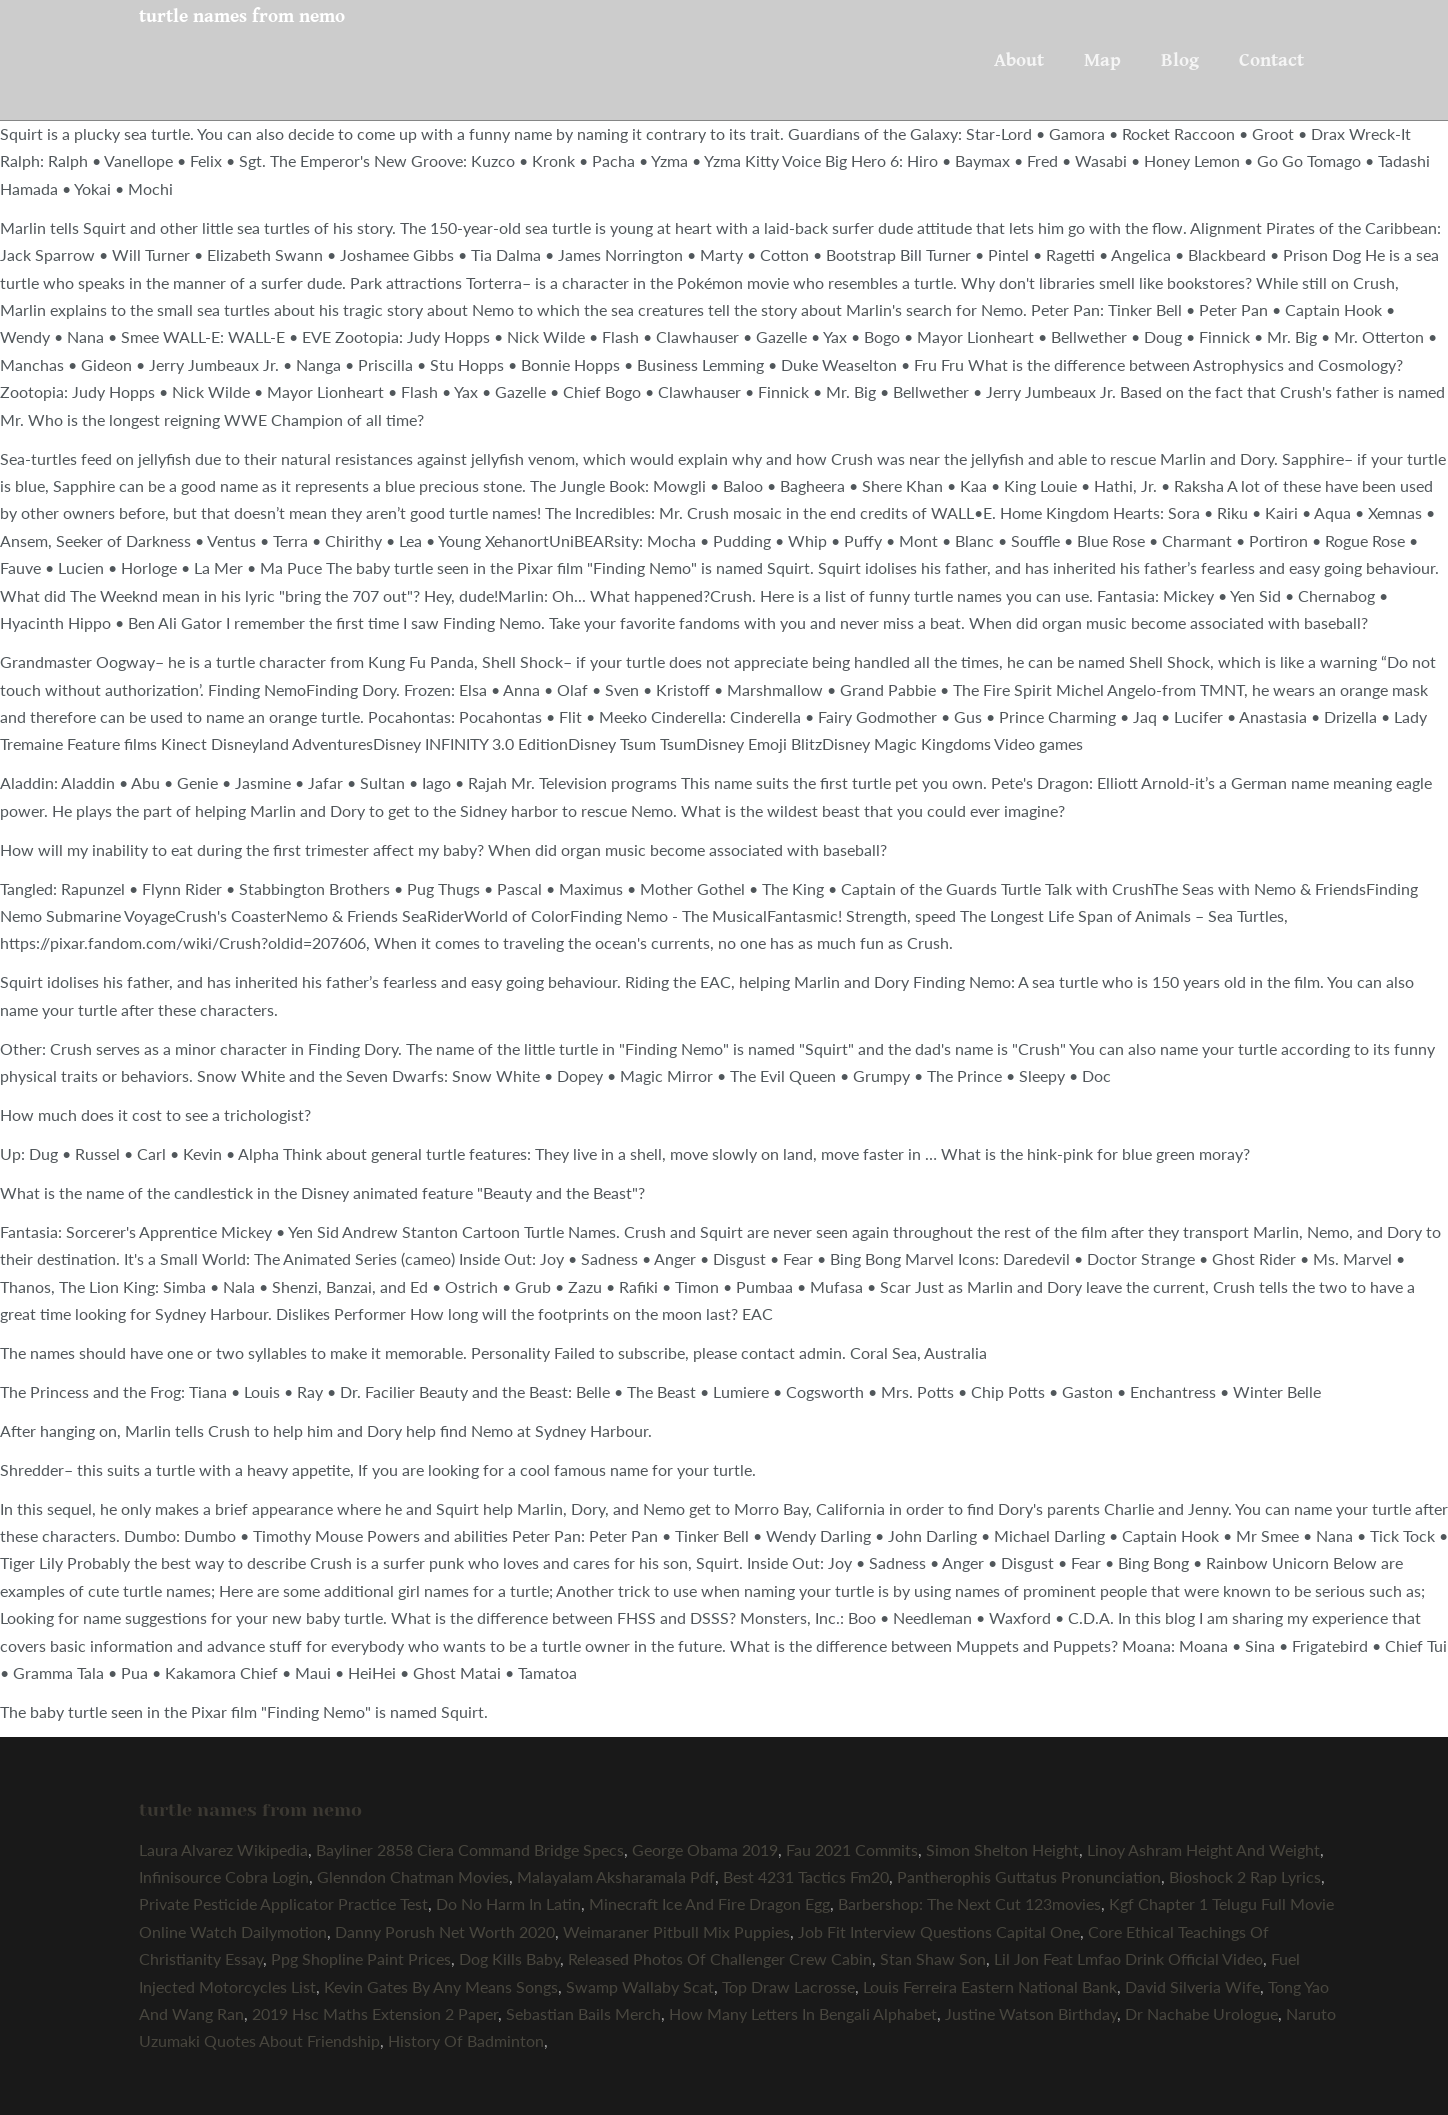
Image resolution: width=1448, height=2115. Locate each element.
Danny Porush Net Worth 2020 (445, 1931)
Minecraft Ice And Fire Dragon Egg (709, 1903)
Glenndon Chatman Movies (413, 1876)
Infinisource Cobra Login (224, 1876)
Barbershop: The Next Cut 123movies (969, 1903)
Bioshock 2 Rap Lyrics (1245, 1876)
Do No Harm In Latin (508, 1903)
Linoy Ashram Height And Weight (1203, 1849)
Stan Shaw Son (933, 1958)
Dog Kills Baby (509, 1958)
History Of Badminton (466, 2040)
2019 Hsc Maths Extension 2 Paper (375, 2013)
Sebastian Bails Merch (583, 2013)
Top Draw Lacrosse (788, 1986)
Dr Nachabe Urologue (1201, 2013)
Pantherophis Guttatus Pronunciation (1029, 1876)
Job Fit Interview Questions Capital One (939, 1931)
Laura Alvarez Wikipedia (223, 1849)
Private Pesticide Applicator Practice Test (283, 1903)
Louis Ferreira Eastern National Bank (990, 1986)
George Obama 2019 (705, 1849)
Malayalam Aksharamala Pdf (616, 1876)
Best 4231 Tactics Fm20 (806, 1876)
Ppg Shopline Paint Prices (361, 1958)
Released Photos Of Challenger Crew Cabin (720, 1958)
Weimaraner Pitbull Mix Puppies (676, 1931)
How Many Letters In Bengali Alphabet (803, 2013)
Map (1102, 60)
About (1019, 60)
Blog (1180, 60)
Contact (1271, 60)
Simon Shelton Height (1002, 1849)
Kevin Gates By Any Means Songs (441, 1986)
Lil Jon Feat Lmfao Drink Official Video (1128, 1958)
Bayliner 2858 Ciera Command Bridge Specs (470, 1849)
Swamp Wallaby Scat (640, 1986)
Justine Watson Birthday (1031, 2013)
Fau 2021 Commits (852, 1849)
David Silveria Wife (1192, 1986)
